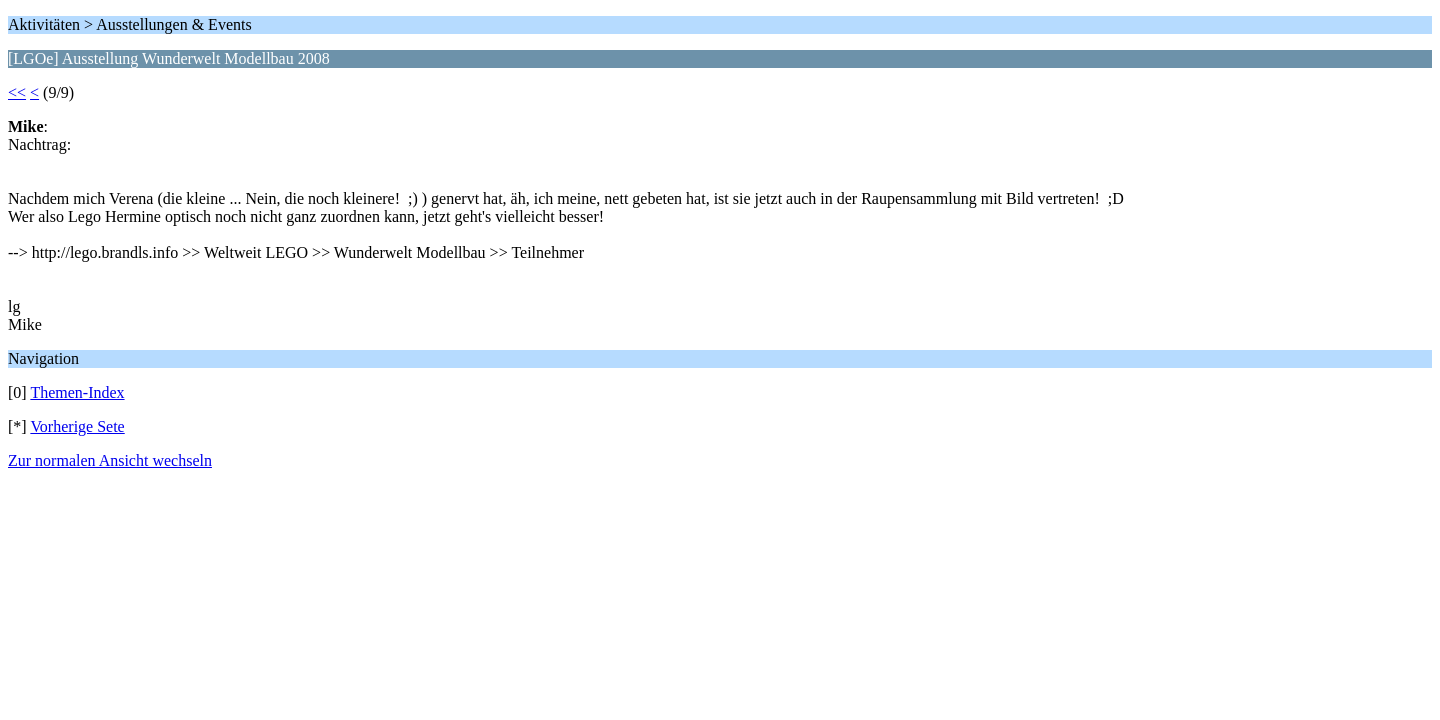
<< (17, 92)
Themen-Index (77, 392)
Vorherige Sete (77, 426)
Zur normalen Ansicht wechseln (110, 460)
